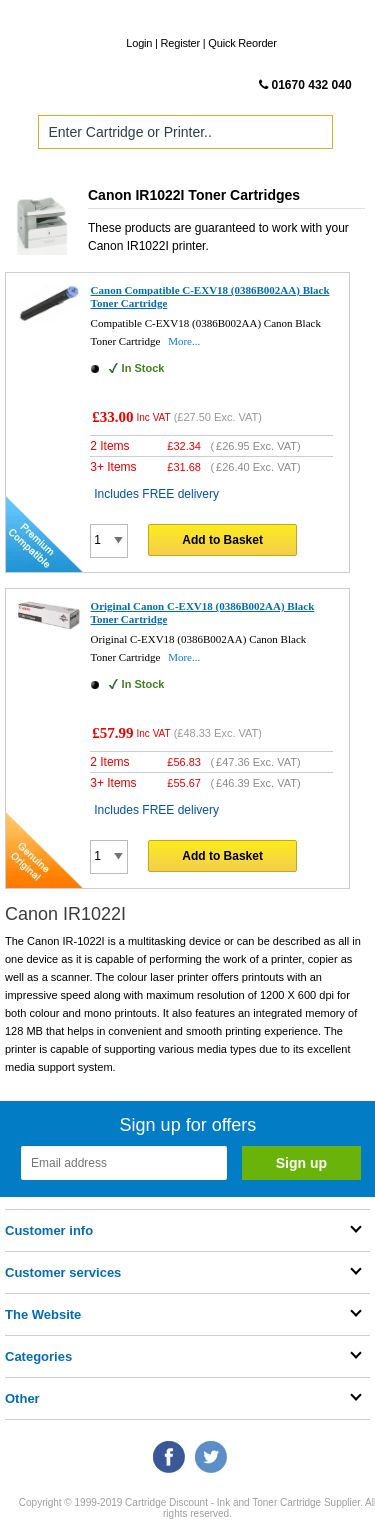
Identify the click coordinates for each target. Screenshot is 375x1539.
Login (139, 43)
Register (180, 43)
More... (184, 341)
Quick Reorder (242, 43)
